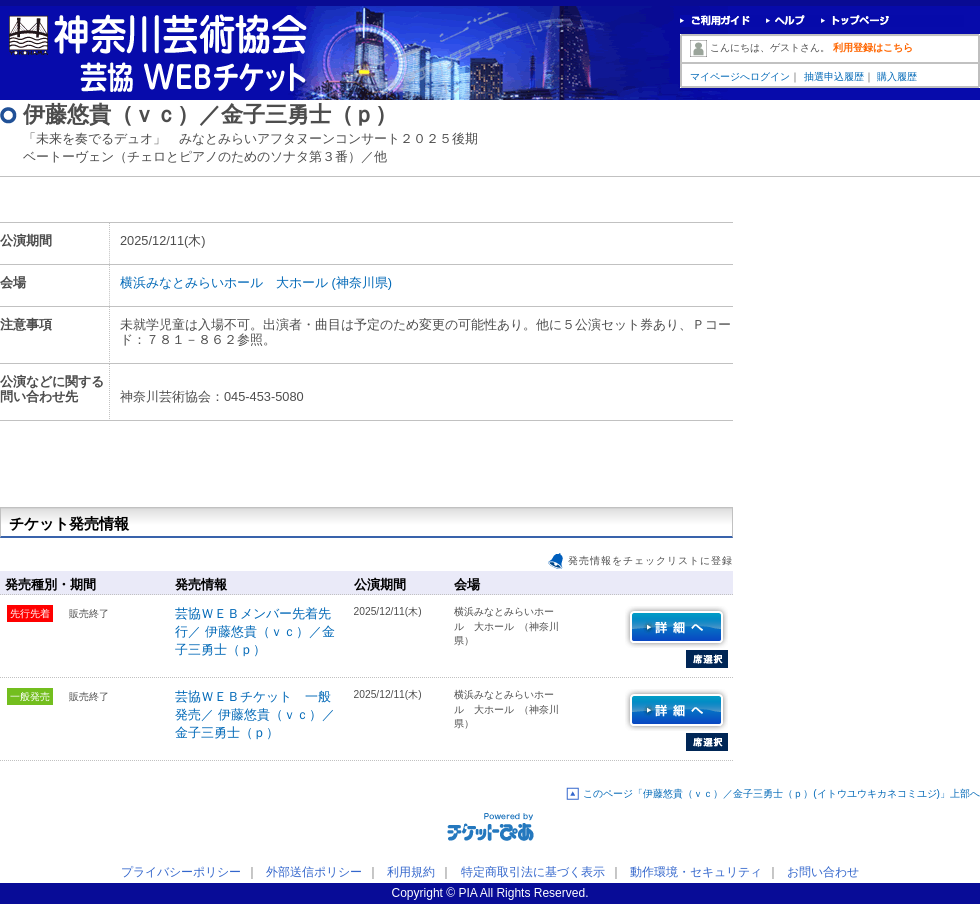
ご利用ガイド (715, 21)
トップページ (855, 21)
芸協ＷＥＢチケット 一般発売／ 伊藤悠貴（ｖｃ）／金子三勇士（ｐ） (255, 714)
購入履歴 (897, 76)
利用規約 (411, 872)
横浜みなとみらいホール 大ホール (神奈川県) (256, 282)
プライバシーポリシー (181, 872)
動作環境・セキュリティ (696, 872)
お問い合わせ (823, 872)
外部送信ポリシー (314, 872)
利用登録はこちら (873, 47)
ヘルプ (785, 21)
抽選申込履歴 (834, 76)
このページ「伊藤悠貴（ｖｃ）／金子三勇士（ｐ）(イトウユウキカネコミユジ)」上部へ (781, 793)
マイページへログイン (740, 76)
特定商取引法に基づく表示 (533, 872)
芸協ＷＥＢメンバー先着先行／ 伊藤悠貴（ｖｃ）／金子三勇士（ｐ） (255, 631)
